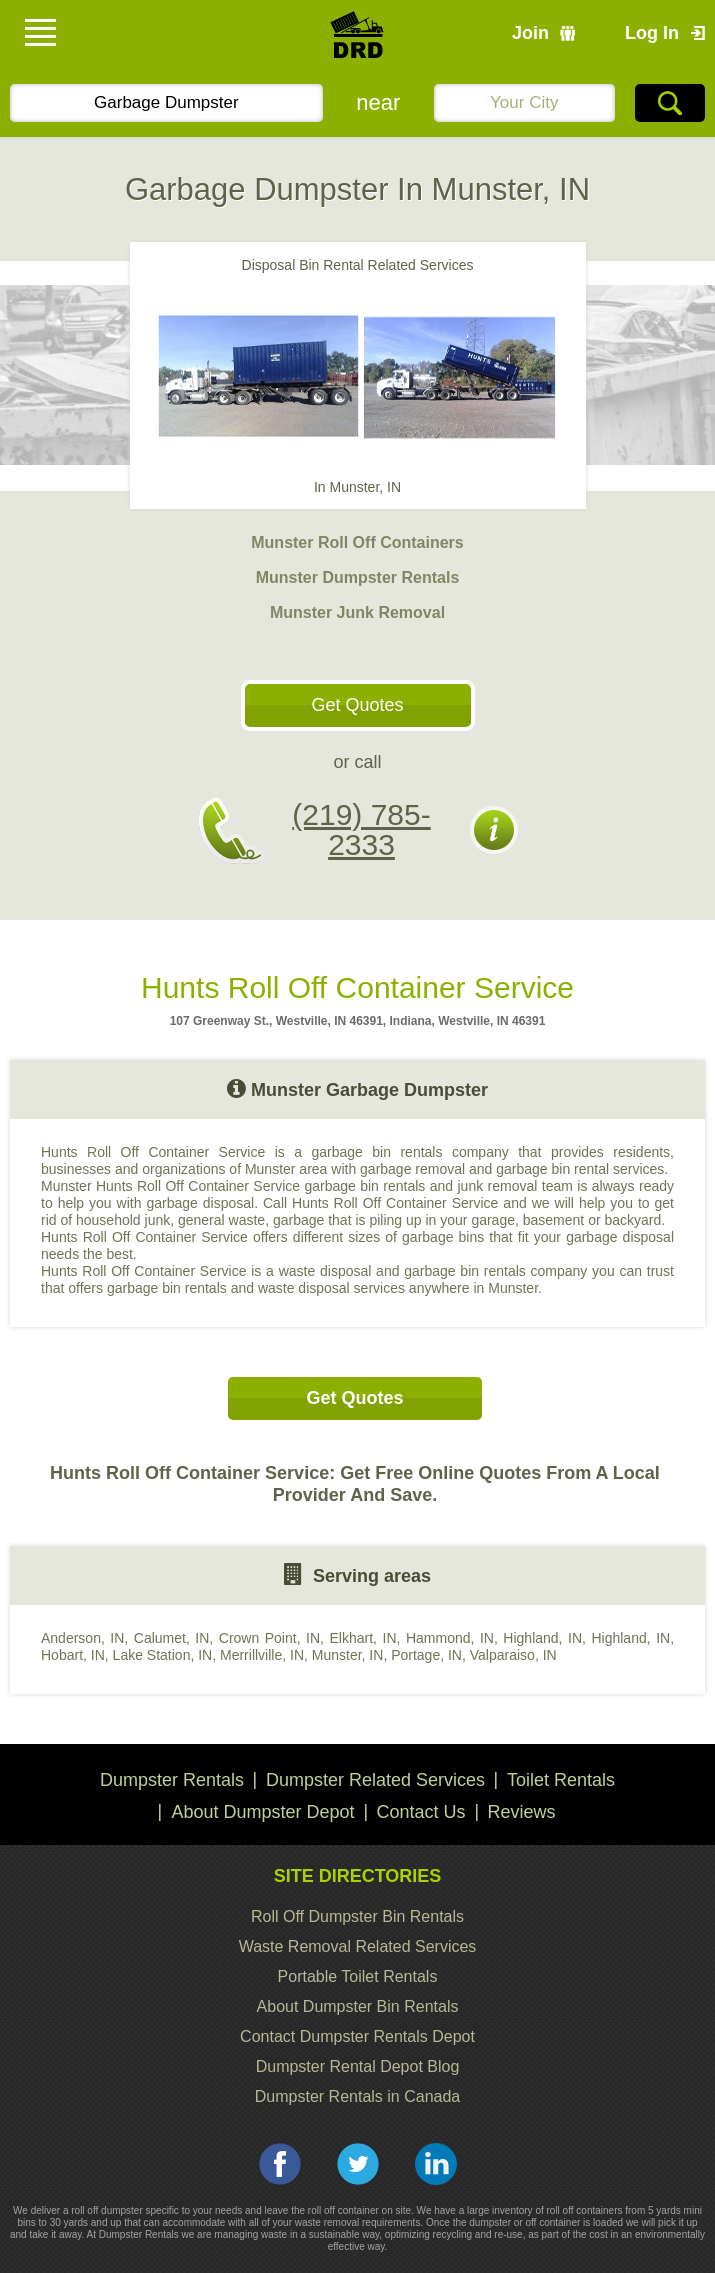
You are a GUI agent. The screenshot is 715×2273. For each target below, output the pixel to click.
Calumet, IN (172, 1638)
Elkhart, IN (363, 1638)
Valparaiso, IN (513, 1655)
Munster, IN (348, 1655)
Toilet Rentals (561, 1780)
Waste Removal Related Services (358, 1946)
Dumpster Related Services (375, 1780)
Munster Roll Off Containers (357, 542)
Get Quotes (357, 705)
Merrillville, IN (262, 1655)
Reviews (522, 1812)
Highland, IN (542, 1638)
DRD (358, 40)
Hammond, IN (450, 1638)
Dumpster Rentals (172, 1780)
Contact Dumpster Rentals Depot (357, 2036)
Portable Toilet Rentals (358, 1976)
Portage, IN (426, 1655)
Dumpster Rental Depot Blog (358, 2066)
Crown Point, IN (269, 1638)
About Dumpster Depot (262, 1812)
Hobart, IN (73, 1655)
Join (530, 33)
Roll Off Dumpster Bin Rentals (357, 1916)
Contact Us (421, 1812)
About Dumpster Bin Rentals (358, 2006)
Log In (652, 33)
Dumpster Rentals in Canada (357, 2096)
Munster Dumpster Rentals (358, 577)
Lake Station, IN (163, 1655)
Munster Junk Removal (357, 612)
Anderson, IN (82, 1638)
